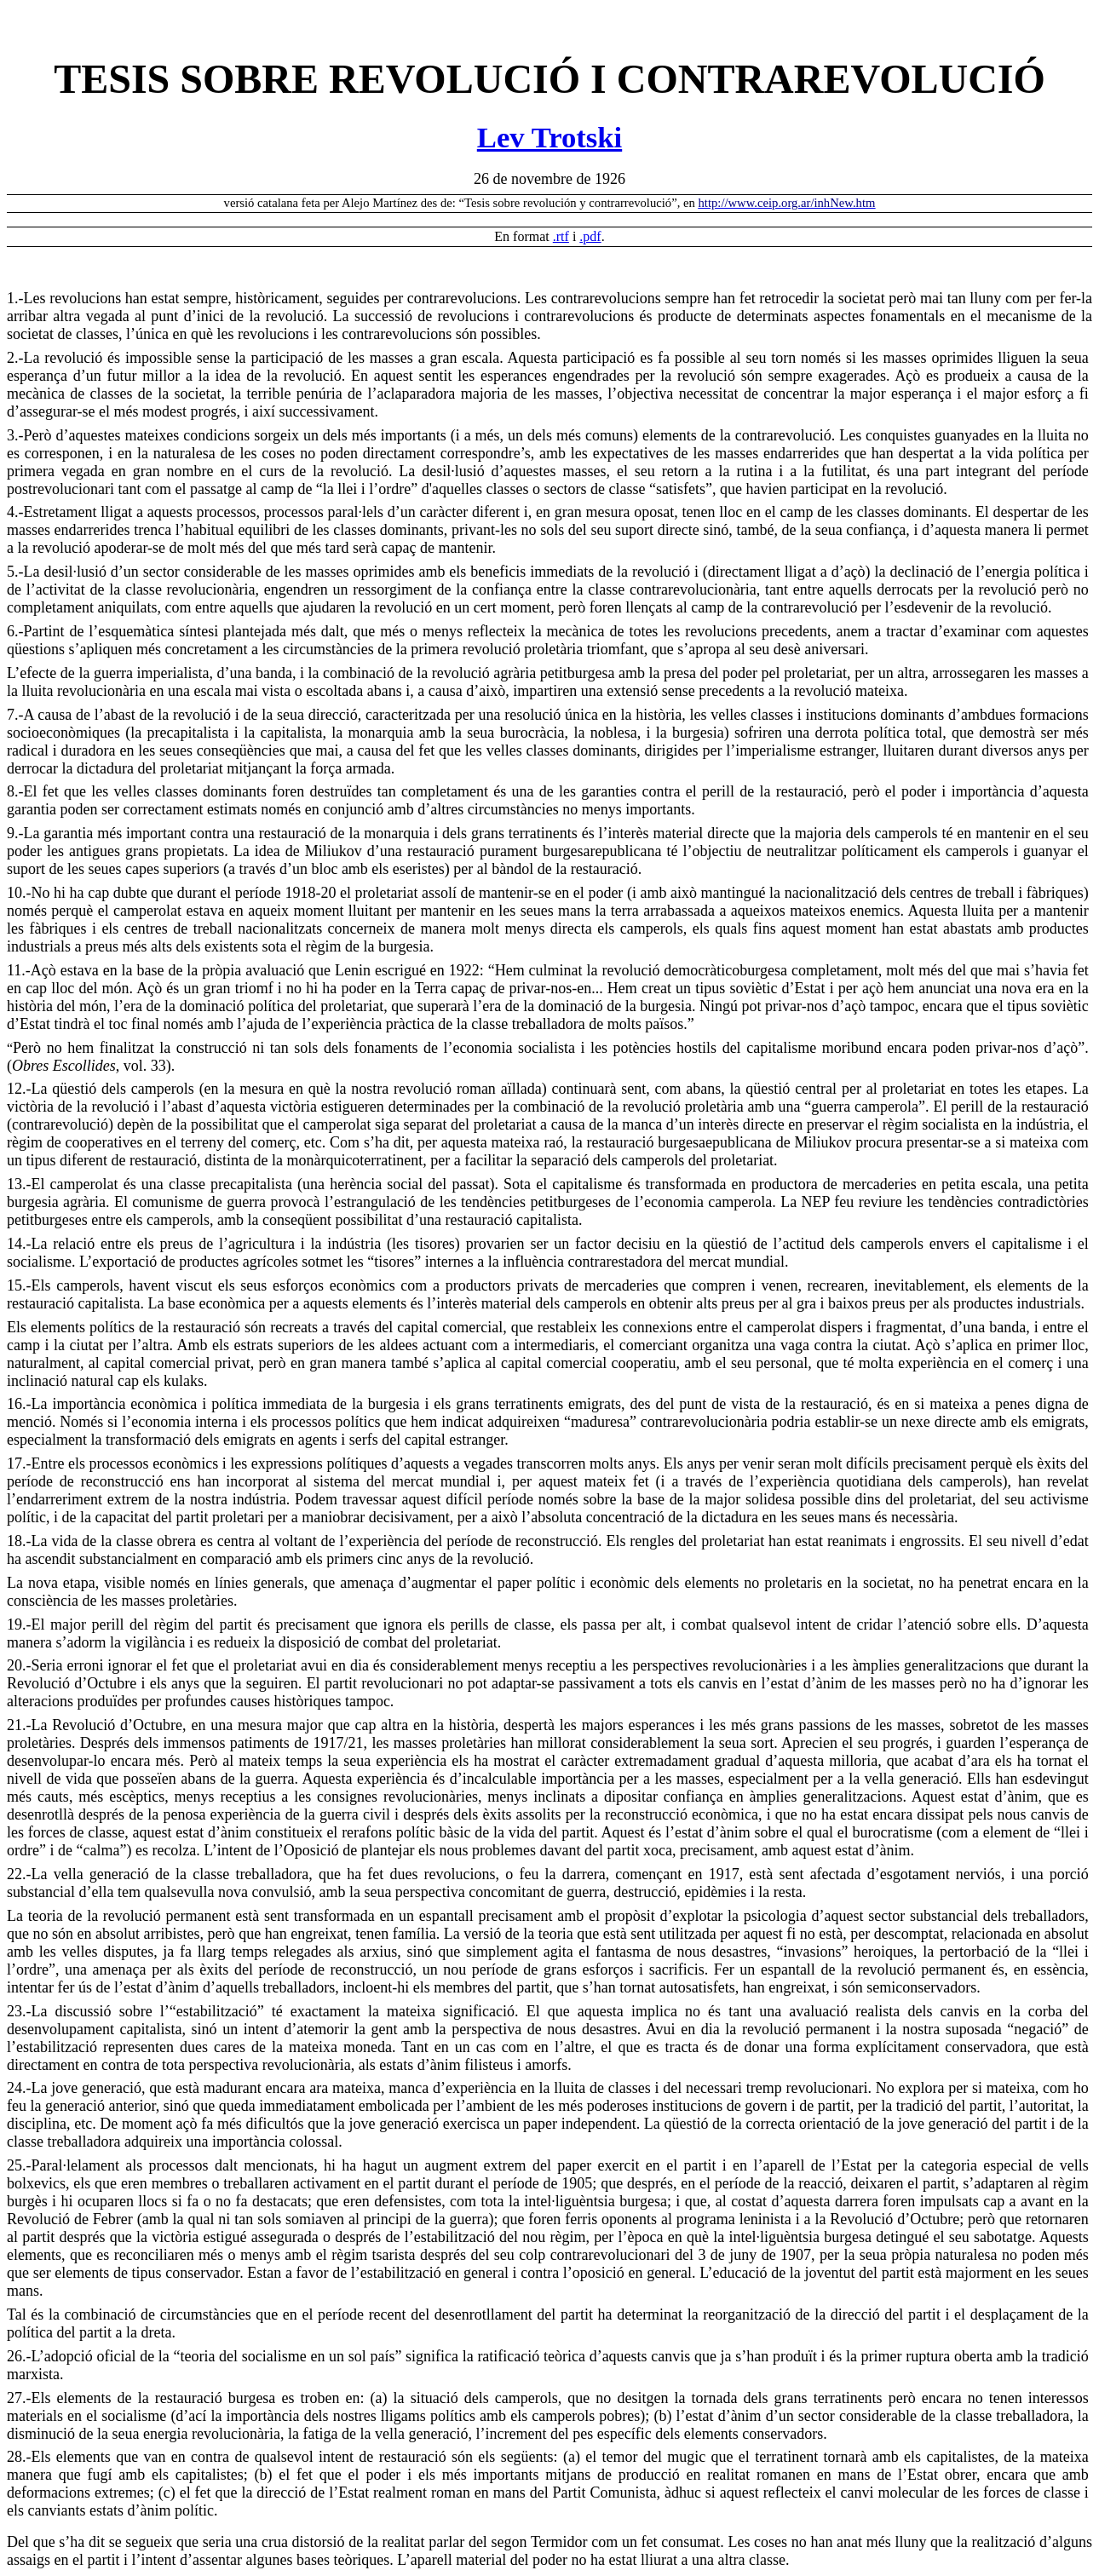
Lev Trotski (549, 137)
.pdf (590, 236)
